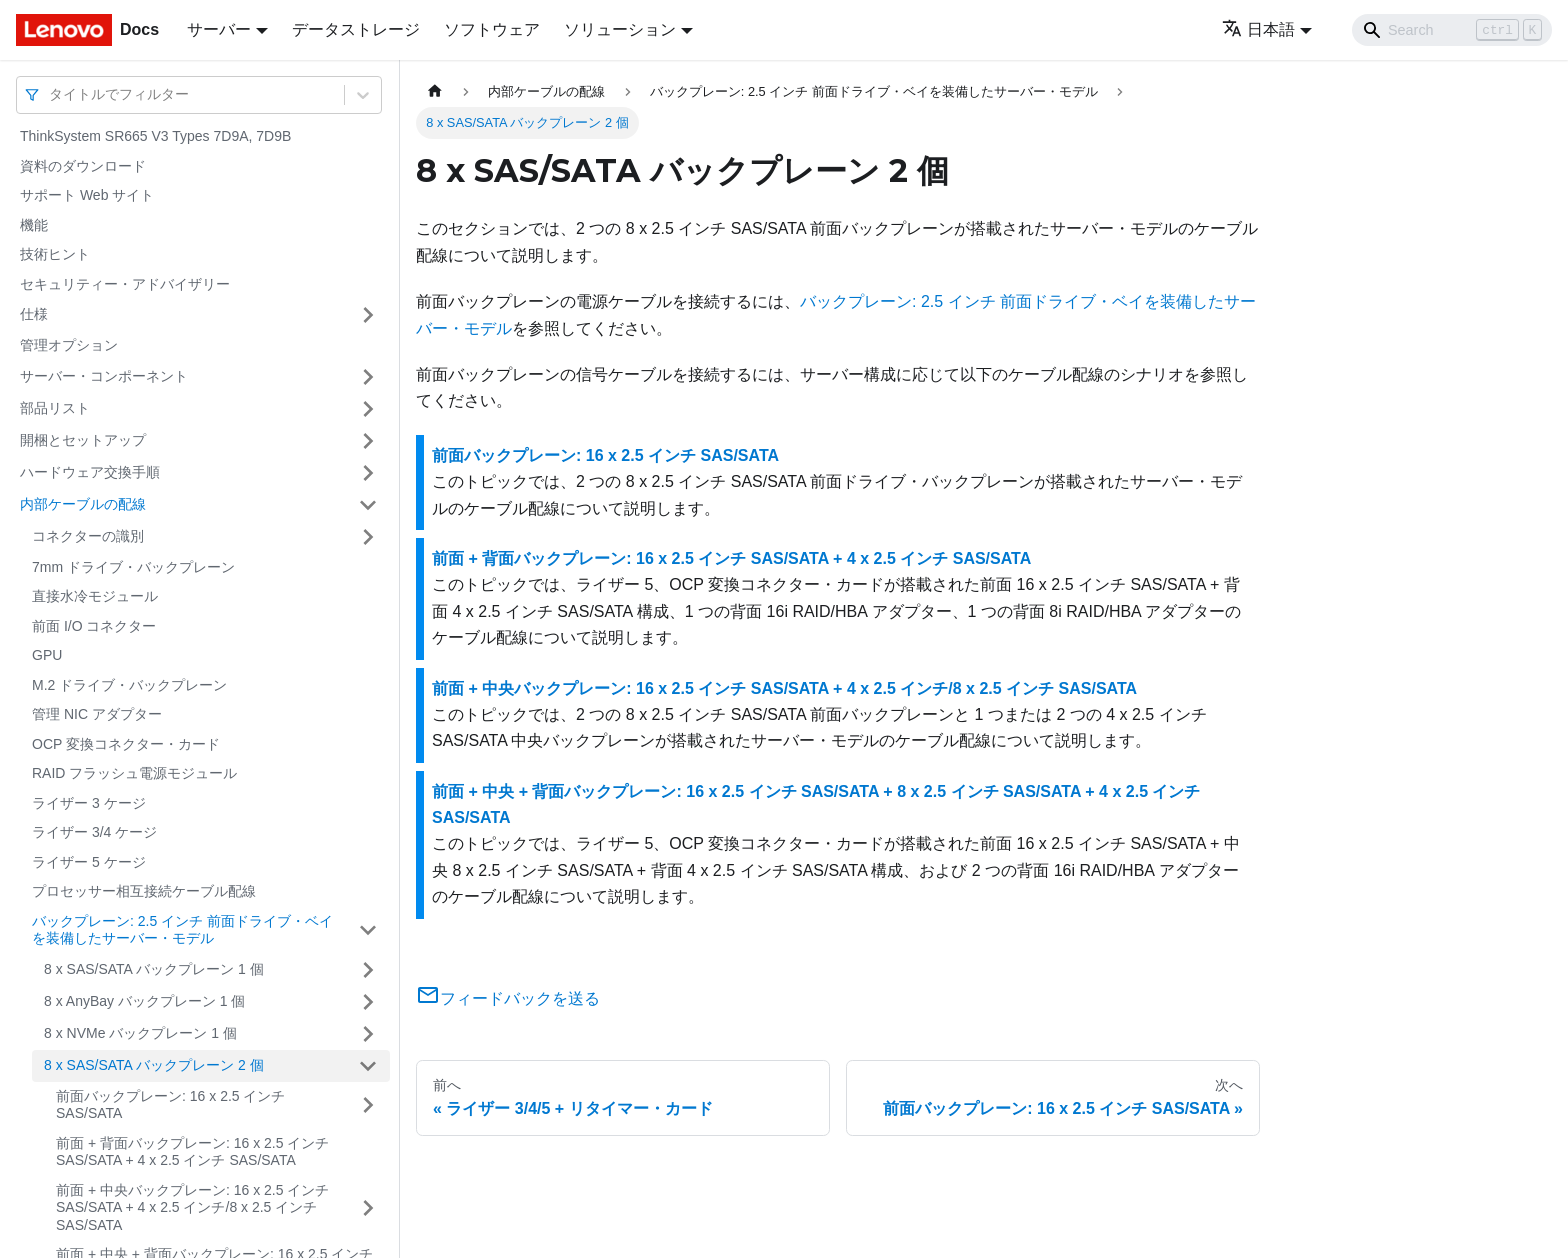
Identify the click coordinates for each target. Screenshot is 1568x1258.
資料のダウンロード (83, 166)
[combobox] (51, 94)
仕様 (34, 314)
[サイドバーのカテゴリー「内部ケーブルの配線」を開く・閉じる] (368, 505)
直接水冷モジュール (95, 596)
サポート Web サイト (87, 195)
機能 (34, 225)
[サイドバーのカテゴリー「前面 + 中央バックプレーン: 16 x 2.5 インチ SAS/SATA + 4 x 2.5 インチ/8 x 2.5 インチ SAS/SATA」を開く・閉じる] (368, 1208)
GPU (47, 655)
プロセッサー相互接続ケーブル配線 (144, 891)
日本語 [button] (1258, 29)
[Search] (1452, 30)
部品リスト (55, 408)
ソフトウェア (492, 29)
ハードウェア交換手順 (90, 472)
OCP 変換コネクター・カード (126, 744)
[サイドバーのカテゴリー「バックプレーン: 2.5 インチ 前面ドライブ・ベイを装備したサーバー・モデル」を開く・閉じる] (368, 930)
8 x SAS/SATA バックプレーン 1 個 (154, 969)
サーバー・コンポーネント (104, 376)
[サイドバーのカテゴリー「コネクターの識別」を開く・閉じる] (368, 537)
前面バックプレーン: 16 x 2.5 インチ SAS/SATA (170, 1105)
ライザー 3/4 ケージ (94, 832)
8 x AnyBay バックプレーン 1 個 (145, 1001)
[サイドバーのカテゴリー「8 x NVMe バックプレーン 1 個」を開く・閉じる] (368, 1034)
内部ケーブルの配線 (83, 504)
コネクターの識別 (88, 536)
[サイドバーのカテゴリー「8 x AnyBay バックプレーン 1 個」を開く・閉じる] (368, 1002)
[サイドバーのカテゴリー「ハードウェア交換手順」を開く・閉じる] (368, 473)
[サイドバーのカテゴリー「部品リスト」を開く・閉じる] (368, 409)
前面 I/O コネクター (94, 626)
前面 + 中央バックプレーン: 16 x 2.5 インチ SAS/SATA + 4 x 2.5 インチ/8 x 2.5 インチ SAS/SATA (192, 1207)
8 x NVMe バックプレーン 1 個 (140, 1033)
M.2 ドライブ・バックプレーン (129, 685)
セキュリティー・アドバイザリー (125, 284)
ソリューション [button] (620, 29)
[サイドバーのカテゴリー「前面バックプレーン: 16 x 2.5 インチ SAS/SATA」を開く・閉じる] (368, 1105)
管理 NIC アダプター (97, 714)
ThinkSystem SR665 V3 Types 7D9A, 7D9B (155, 136)
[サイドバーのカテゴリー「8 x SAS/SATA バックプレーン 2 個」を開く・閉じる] (368, 1066)
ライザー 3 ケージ (89, 803)
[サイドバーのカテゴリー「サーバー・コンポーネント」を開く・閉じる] (368, 377)
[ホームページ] (435, 91)
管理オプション (69, 345)
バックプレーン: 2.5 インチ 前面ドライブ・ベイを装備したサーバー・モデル (182, 930)
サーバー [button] (219, 29)
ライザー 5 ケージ (89, 862)
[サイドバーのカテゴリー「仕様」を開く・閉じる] (368, 315)
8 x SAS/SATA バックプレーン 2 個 (154, 1065)
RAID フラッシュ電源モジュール (134, 773)
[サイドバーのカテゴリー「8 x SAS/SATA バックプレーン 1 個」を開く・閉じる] (368, 970)
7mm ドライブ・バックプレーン (133, 567)
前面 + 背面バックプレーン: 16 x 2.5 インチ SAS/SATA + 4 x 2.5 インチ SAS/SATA (192, 1152)
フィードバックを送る (508, 998)
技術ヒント (55, 254)
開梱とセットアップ (83, 440)
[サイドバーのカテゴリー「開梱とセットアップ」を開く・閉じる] (368, 441)
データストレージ (356, 29)
